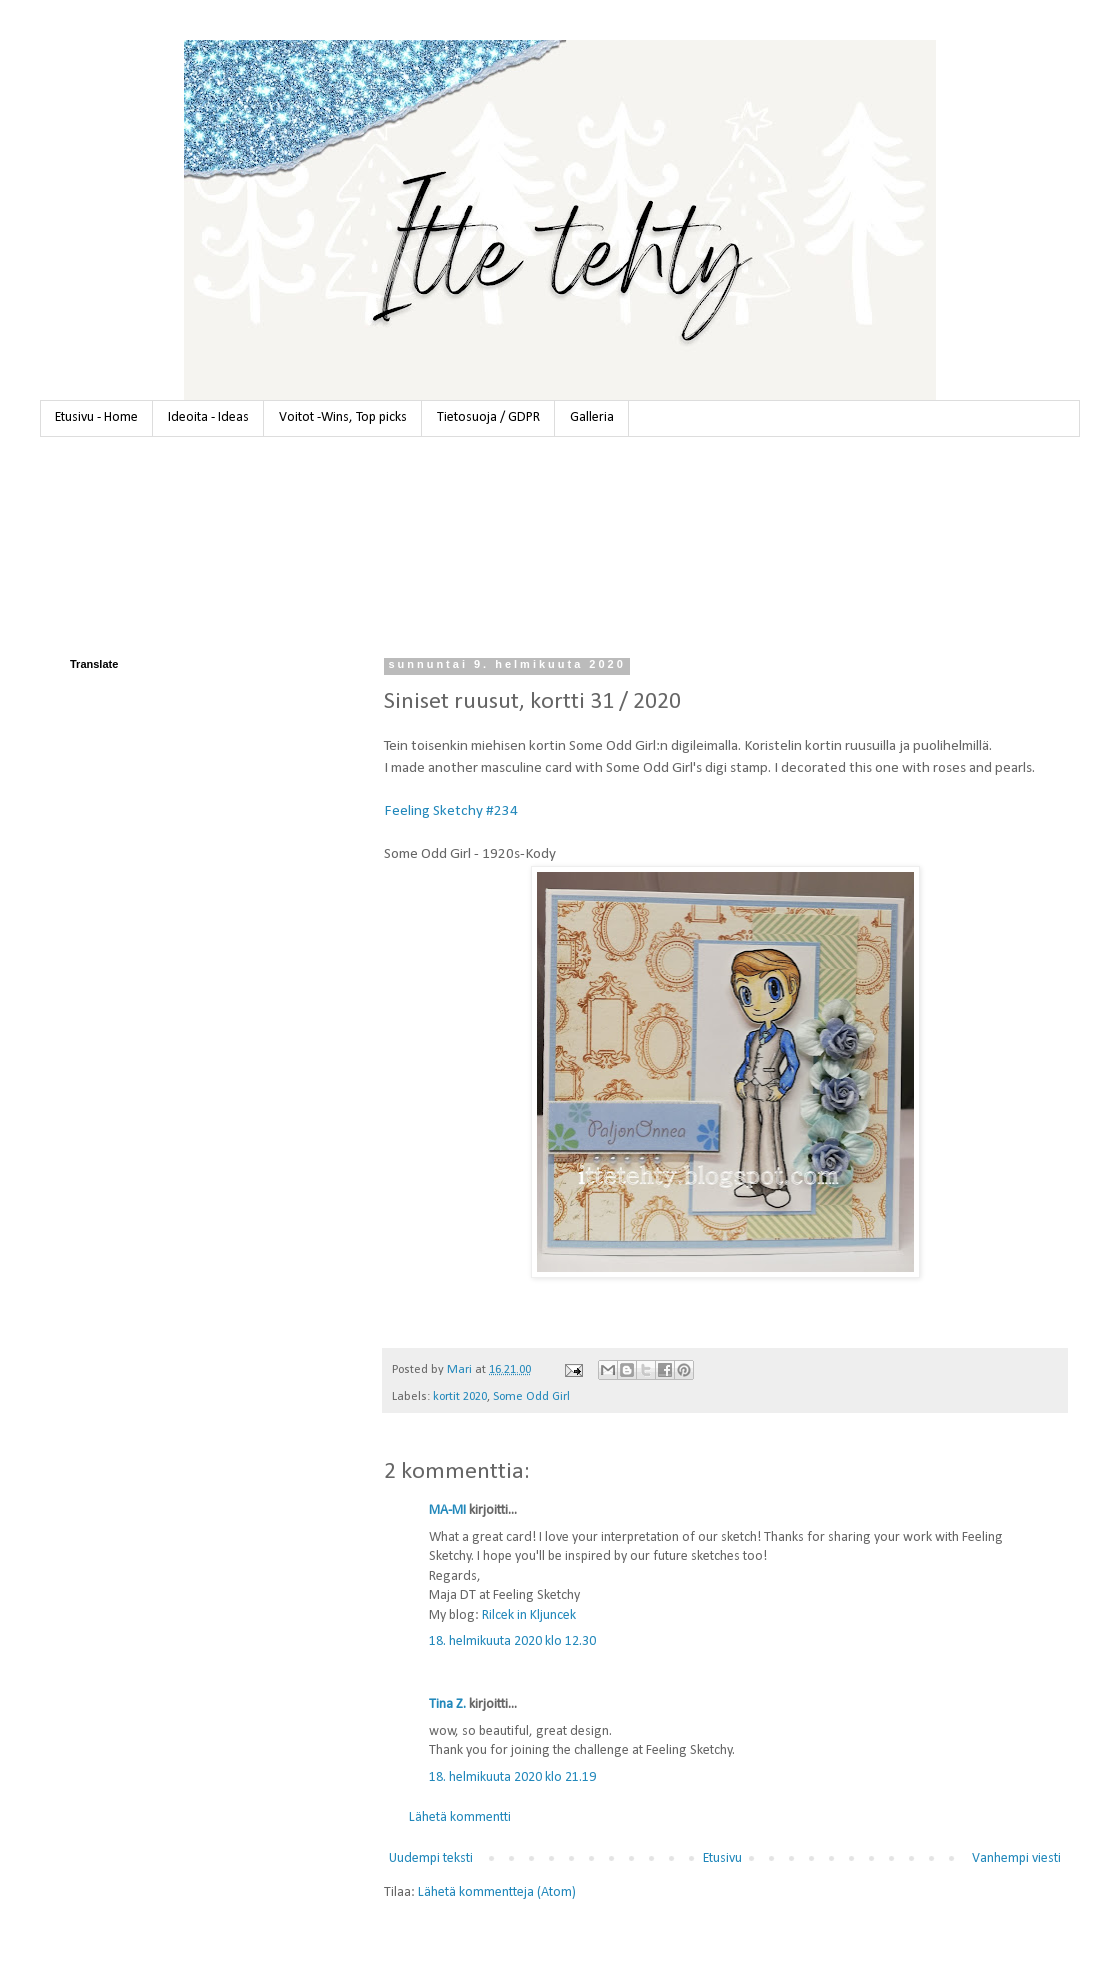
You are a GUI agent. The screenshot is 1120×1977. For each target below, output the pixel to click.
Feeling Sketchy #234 (451, 811)
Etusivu (722, 1858)
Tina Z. (447, 1704)
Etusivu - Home (96, 417)
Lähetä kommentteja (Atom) (497, 1892)
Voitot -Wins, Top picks (343, 417)
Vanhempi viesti (1016, 1858)
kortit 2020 (460, 1397)
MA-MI (447, 1510)
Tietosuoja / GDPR (488, 417)
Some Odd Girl (531, 1397)
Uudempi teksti (431, 1858)
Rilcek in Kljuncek (529, 1615)
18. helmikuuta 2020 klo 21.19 (512, 1777)
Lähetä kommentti (460, 1817)
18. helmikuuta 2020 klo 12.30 (512, 1641)
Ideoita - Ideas (208, 417)
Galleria (592, 417)
